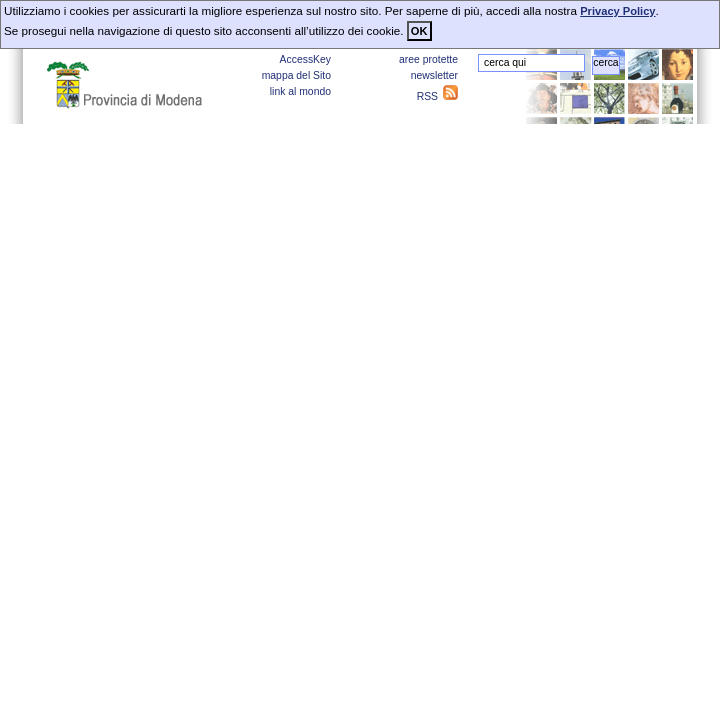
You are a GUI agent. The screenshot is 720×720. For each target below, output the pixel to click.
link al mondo (300, 91)
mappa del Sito (296, 75)
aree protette (428, 59)
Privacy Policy (617, 11)
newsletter (434, 75)
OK (419, 31)
